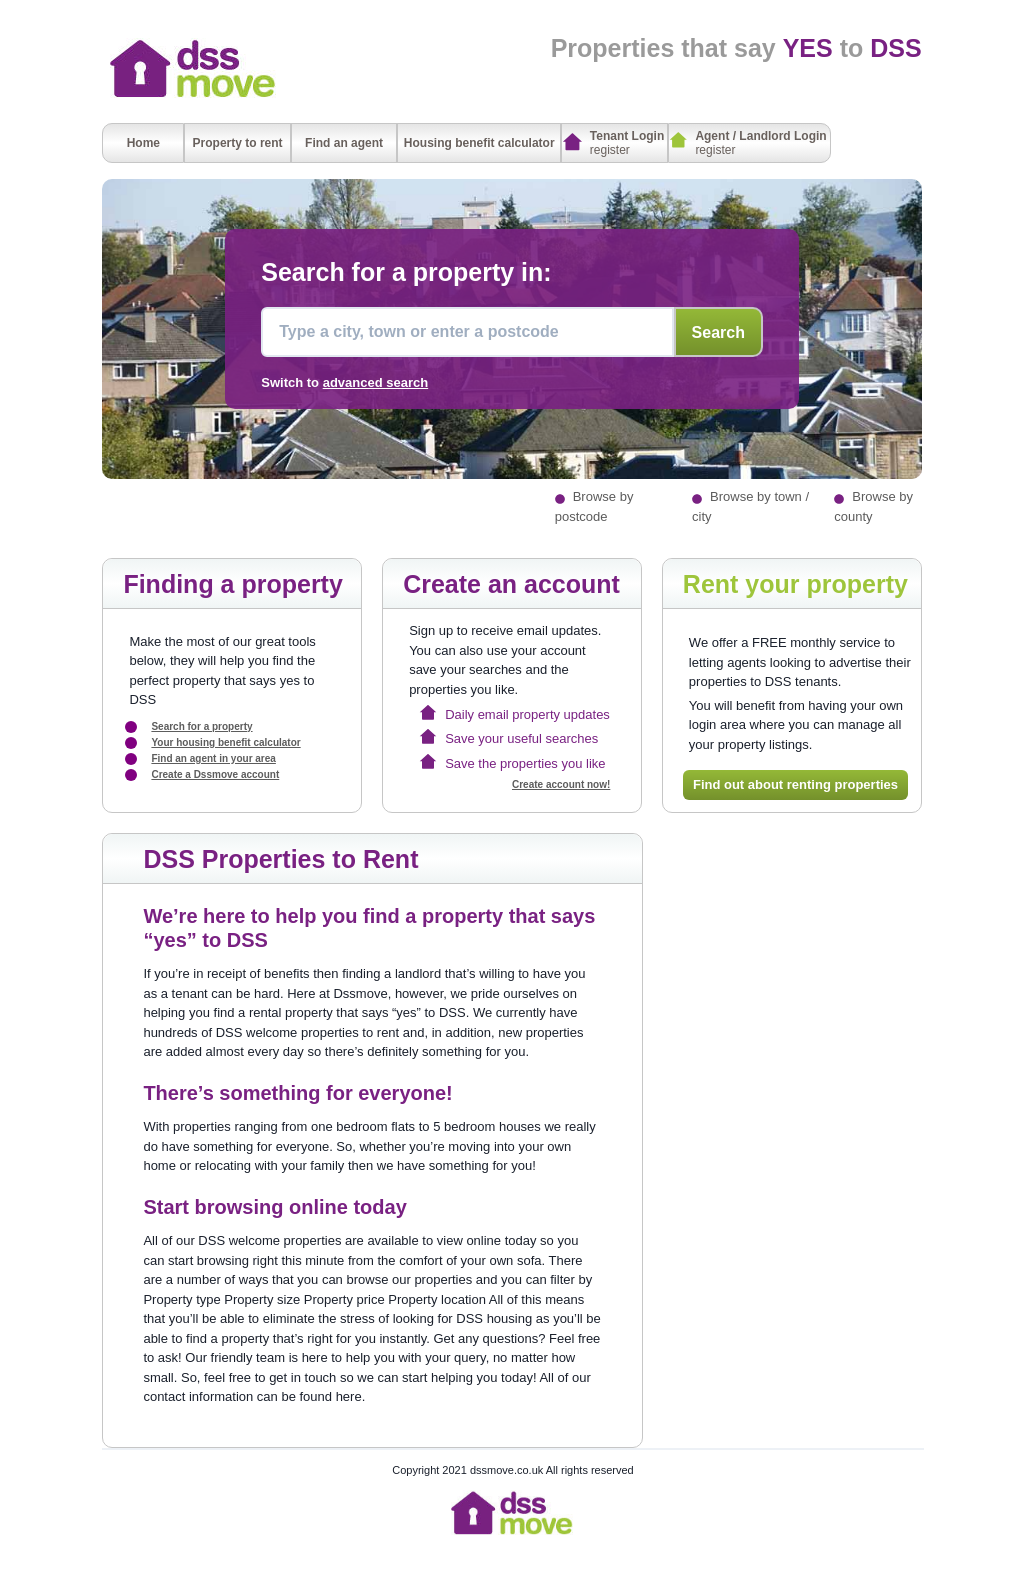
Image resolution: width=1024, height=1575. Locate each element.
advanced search (376, 382)
